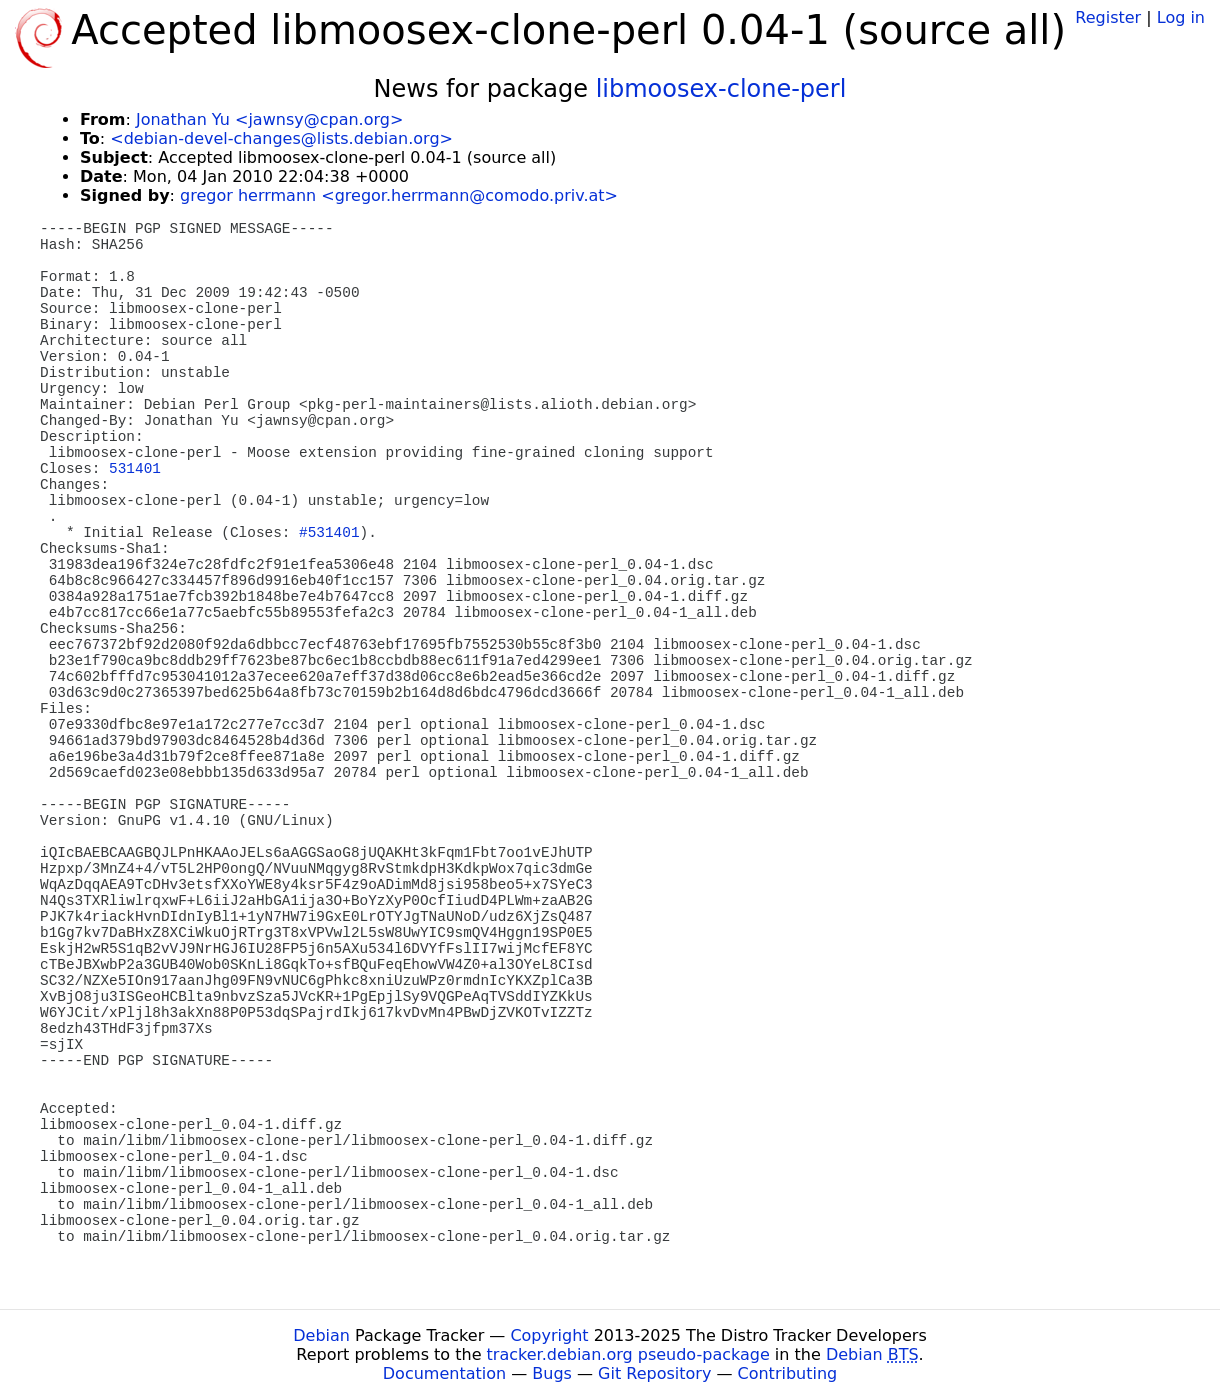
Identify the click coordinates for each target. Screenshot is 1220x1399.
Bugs (552, 1373)
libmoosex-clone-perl (721, 89)
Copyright (549, 1335)
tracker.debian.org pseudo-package (628, 1354)
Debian (321, 1335)
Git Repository (654, 1373)
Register (1108, 17)
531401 (135, 469)
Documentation (444, 1373)
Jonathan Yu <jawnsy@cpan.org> (269, 119)
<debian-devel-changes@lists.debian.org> (281, 138)
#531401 (329, 533)
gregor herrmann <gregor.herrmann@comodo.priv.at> (399, 195)
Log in (1181, 17)
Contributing (788, 1373)
